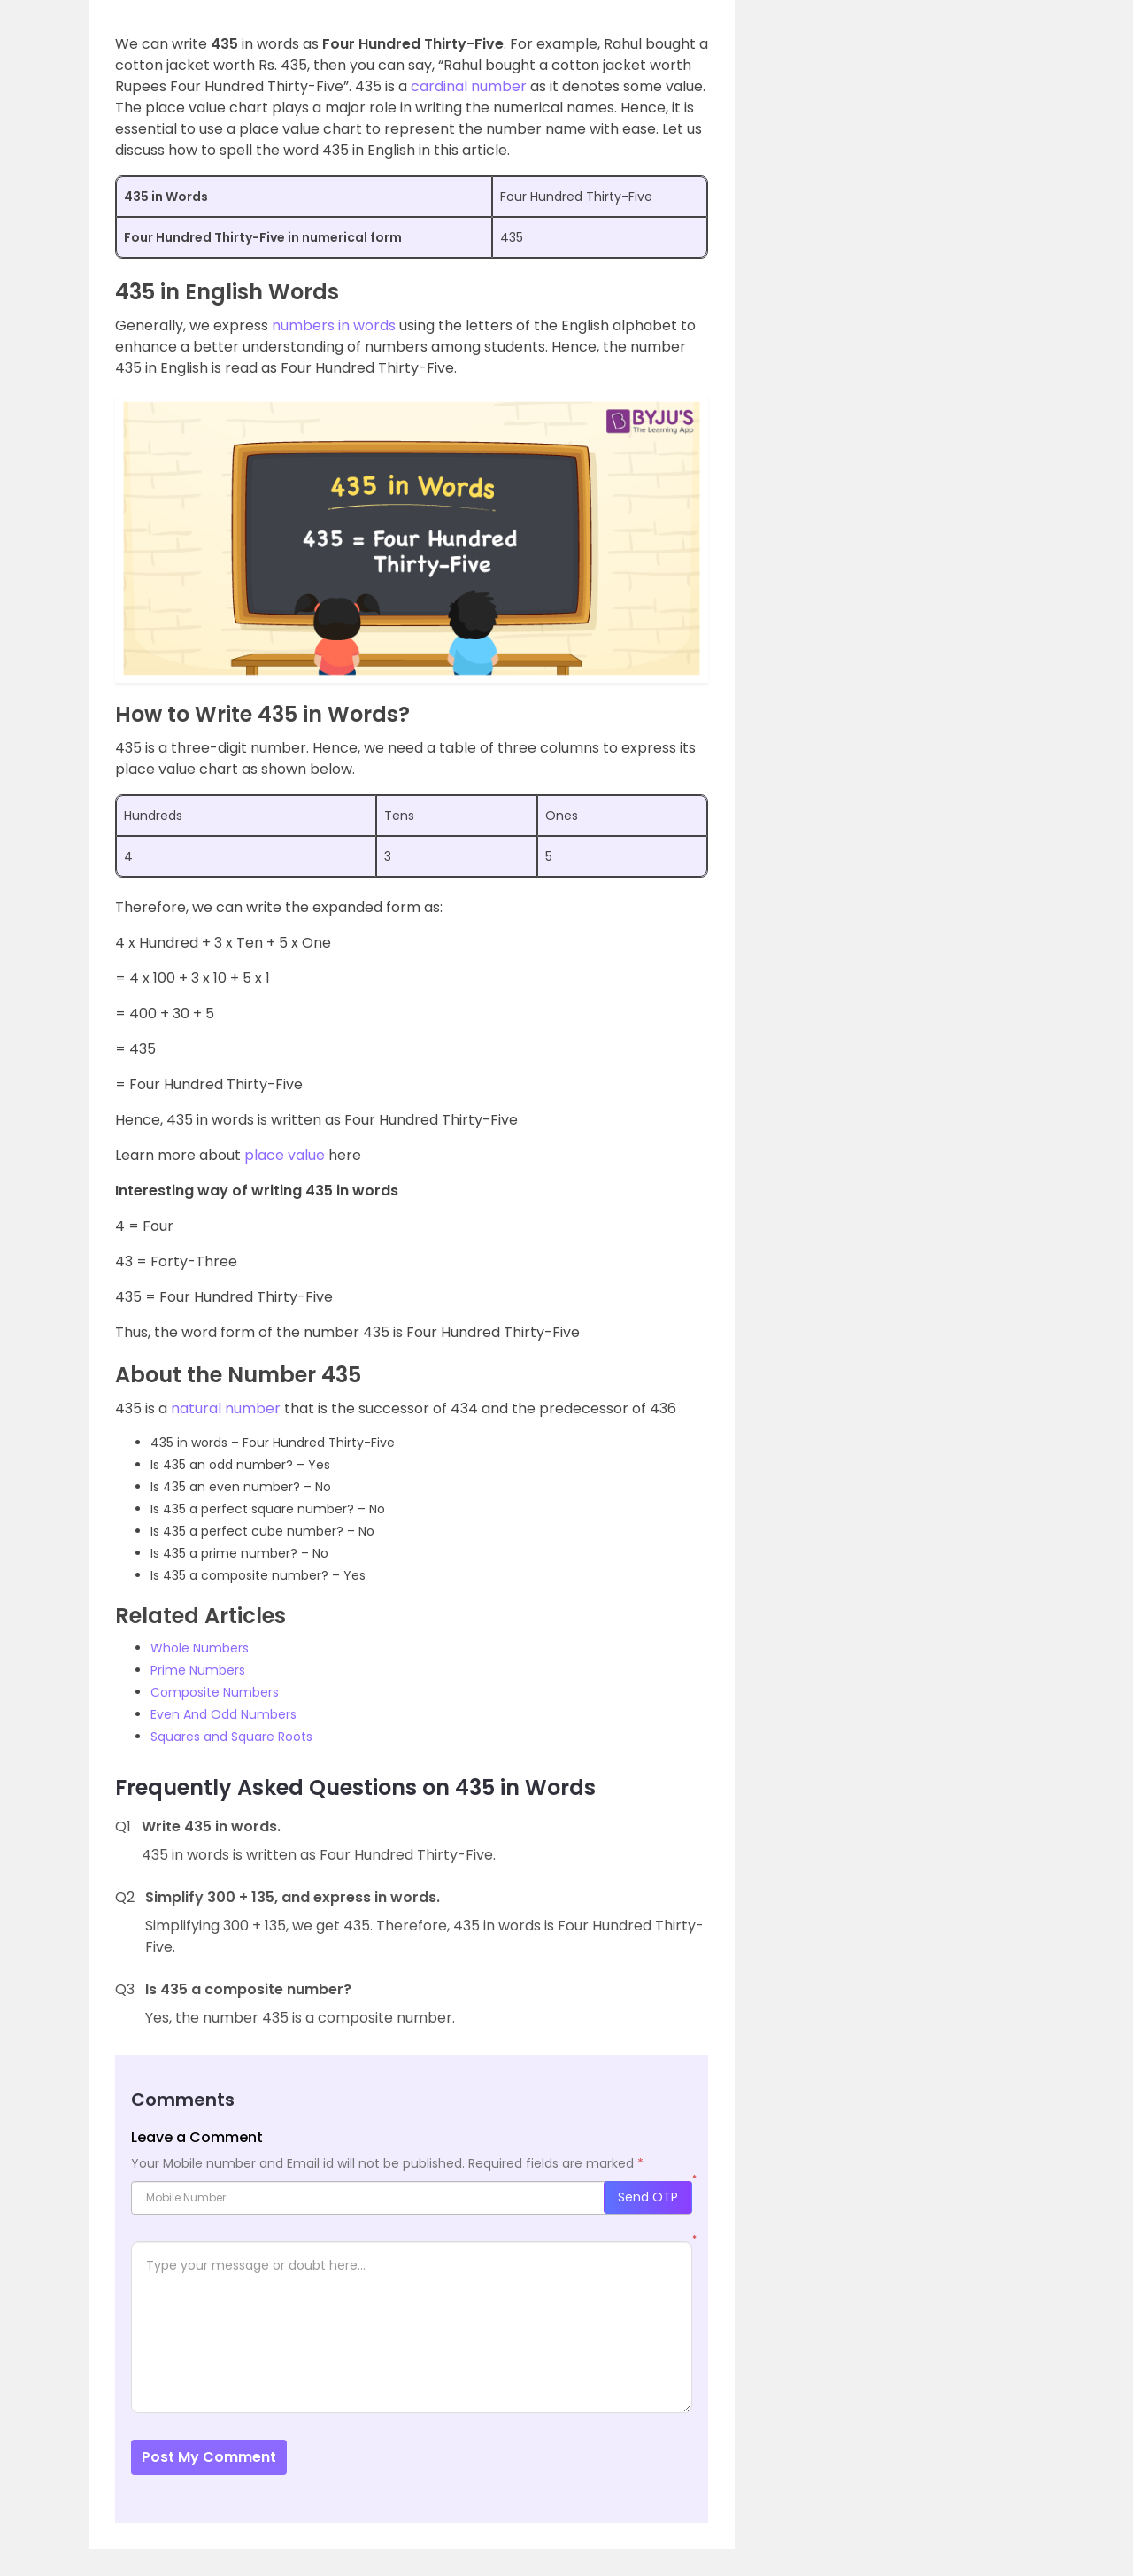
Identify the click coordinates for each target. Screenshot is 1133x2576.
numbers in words (334, 325)
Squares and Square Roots (231, 1736)
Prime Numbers (197, 1670)
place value (283, 1155)
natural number (226, 1408)
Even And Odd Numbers (223, 1714)
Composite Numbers (214, 1692)
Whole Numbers (199, 1648)
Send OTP (648, 2197)
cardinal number (469, 86)
